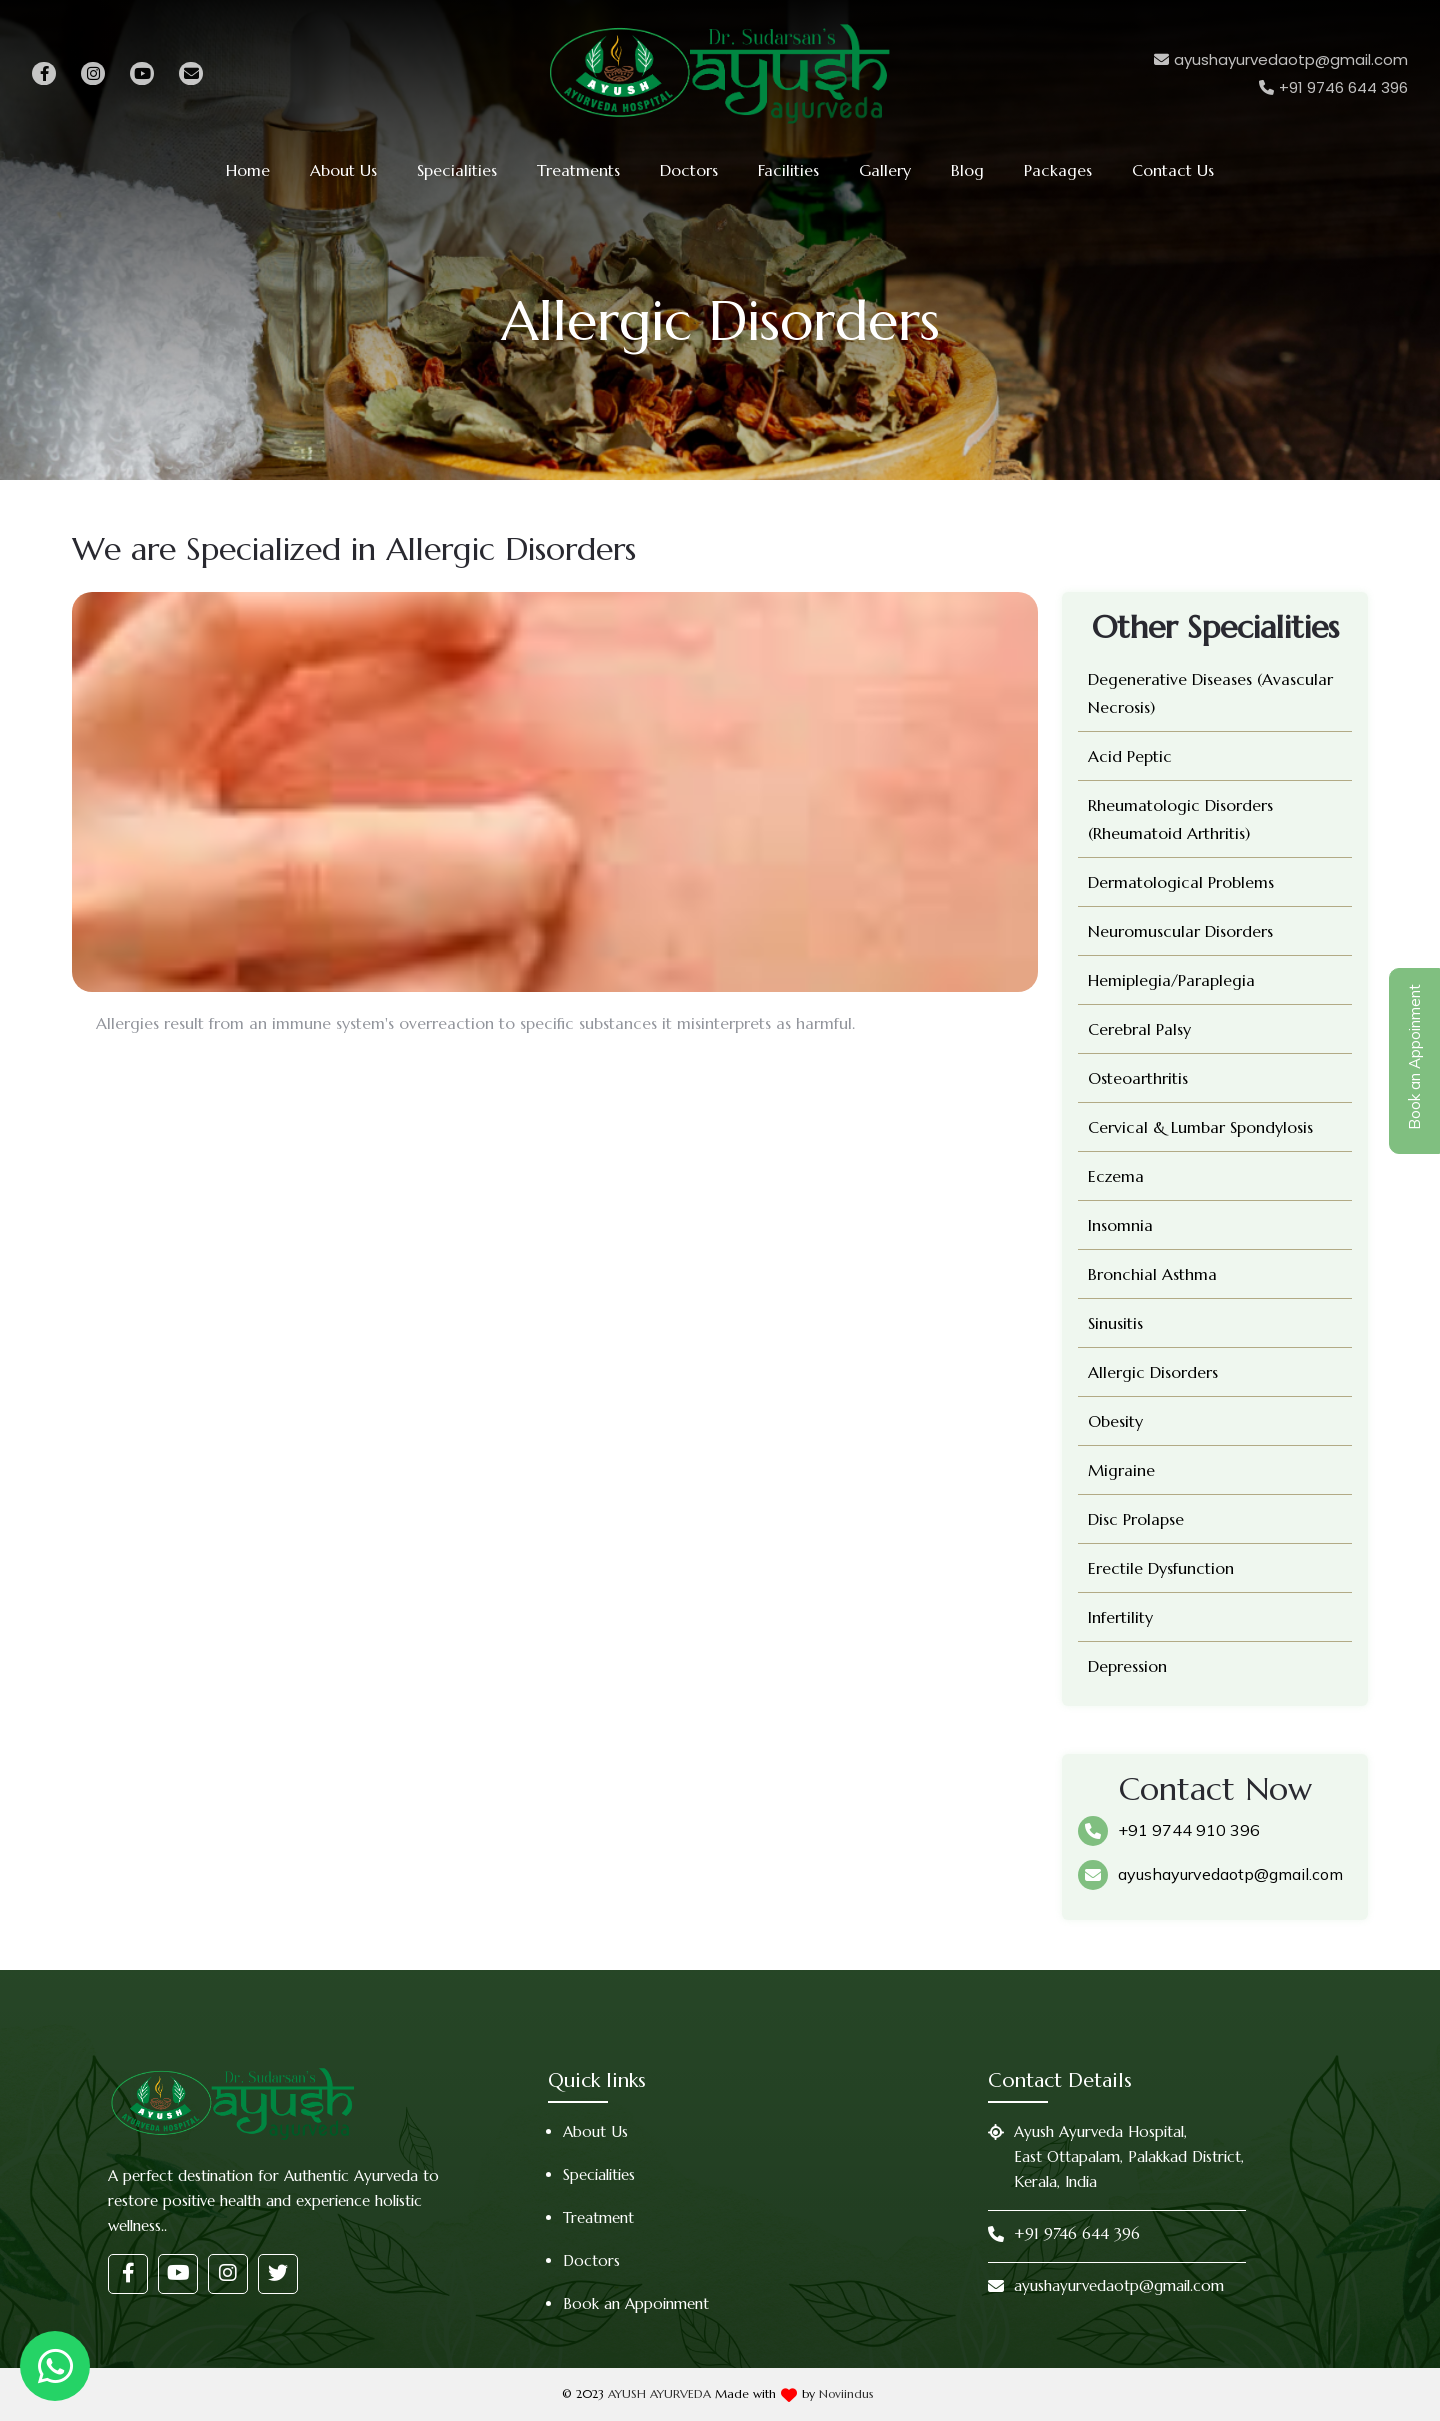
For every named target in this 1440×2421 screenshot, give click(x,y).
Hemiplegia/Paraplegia (1171, 980)
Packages (1058, 170)
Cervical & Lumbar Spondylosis (1200, 1127)
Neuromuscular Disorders (1180, 931)
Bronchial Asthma (1152, 1274)
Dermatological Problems (1181, 882)
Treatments (578, 170)
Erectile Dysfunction (1161, 1568)
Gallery (885, 170)
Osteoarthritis (1138, 1078)
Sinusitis (1115, 1323)
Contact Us (1173, 170)
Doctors (689, 170)
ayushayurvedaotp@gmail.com (1230, 1874)
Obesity (1115, 1421)
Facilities (788, 170)
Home (248, 170)
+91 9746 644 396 (1077, 2233)
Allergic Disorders (1153, 1372)
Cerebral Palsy (1139, 1029)
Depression (1127, 1666)
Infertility (1120, 1617)
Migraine (1121, 1470)
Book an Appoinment (636, 2303)
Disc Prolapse (1136, 1519)
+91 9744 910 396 (1189, 1830)
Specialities (457, 170)
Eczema (1116, 1176)
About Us (343, 170)
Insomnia (1120, 1225)
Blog (967, 170)
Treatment (598, 2217)
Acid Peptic (1130, 756)
